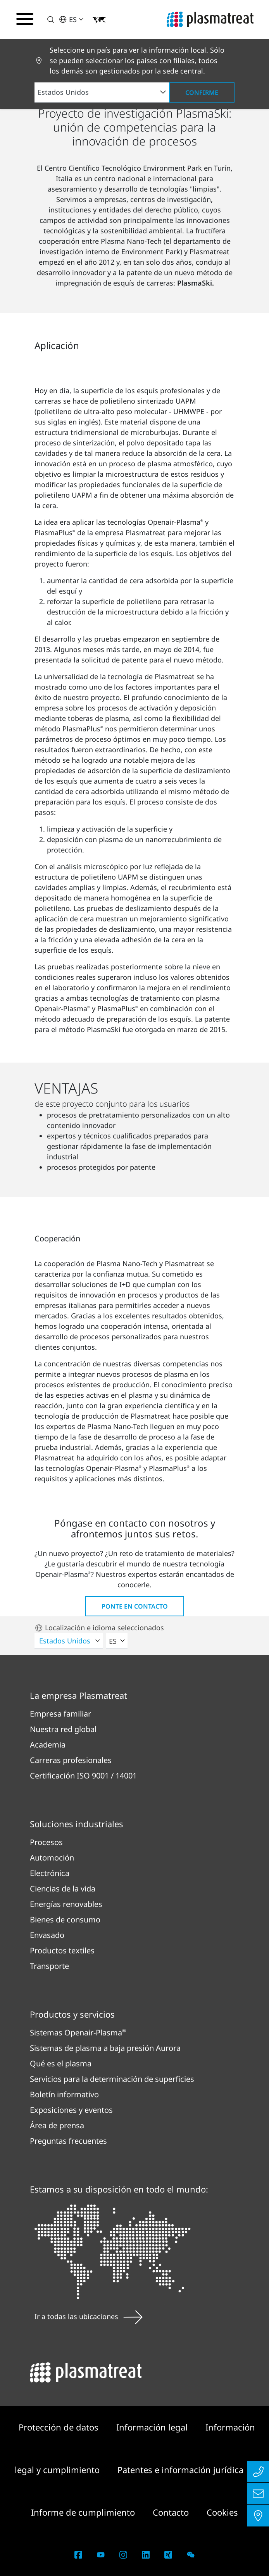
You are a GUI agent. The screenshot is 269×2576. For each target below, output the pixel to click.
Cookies (222, 2512)
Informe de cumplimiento (84, 2512)
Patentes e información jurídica (180, 2469)
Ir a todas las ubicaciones (88, 2316)
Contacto (172, 2512)
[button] (46, 19)
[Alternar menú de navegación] (24, 19)
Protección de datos (60, 2427)
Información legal (153, 2427)
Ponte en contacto (135, 1606)
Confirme (201, 92)
